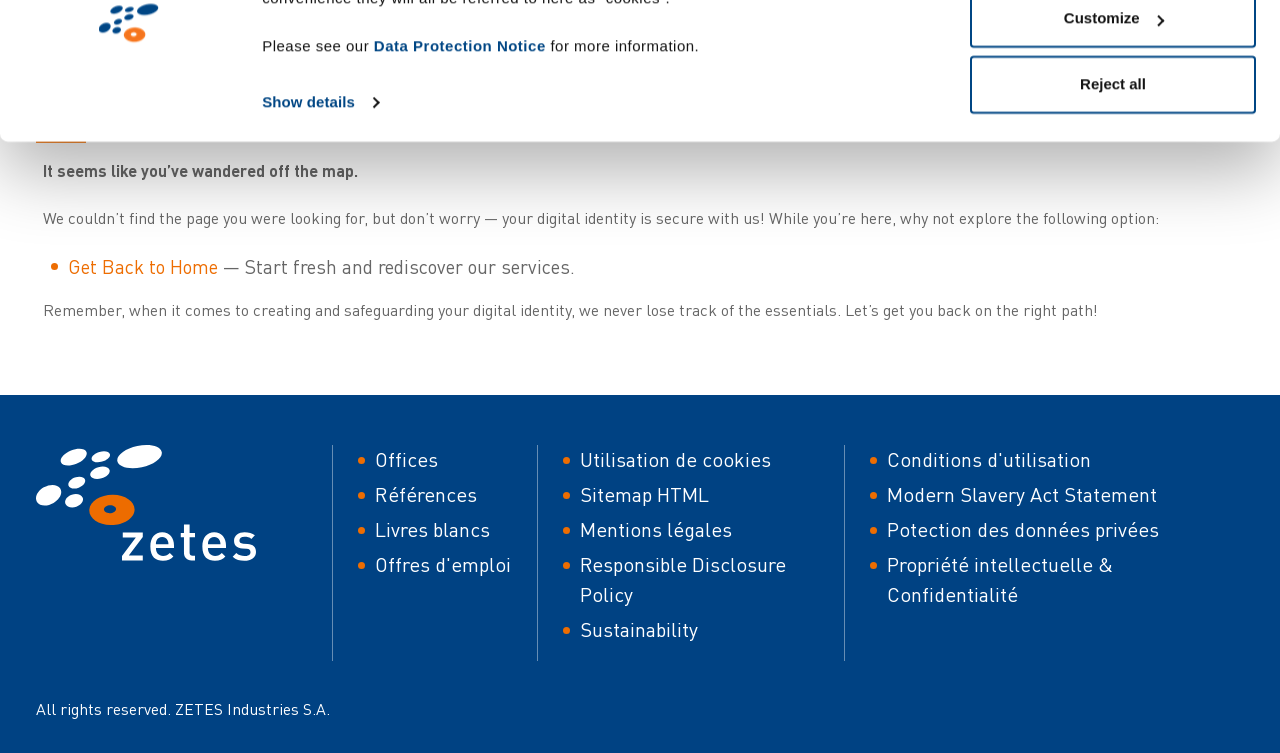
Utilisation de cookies (675, 459)
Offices (406, 459)
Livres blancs (432, 529)
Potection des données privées (1023, 529)
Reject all (1113, 183)
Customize (1114, 118)
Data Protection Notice (460, 145)
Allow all (1113, 52)
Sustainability (639, 629)
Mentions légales (656, 529)
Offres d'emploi (443, 564)
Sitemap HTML (644, 494)
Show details (308, 201)
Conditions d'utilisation (989, 459)
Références (426, 494)
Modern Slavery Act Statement (1022, 494)
